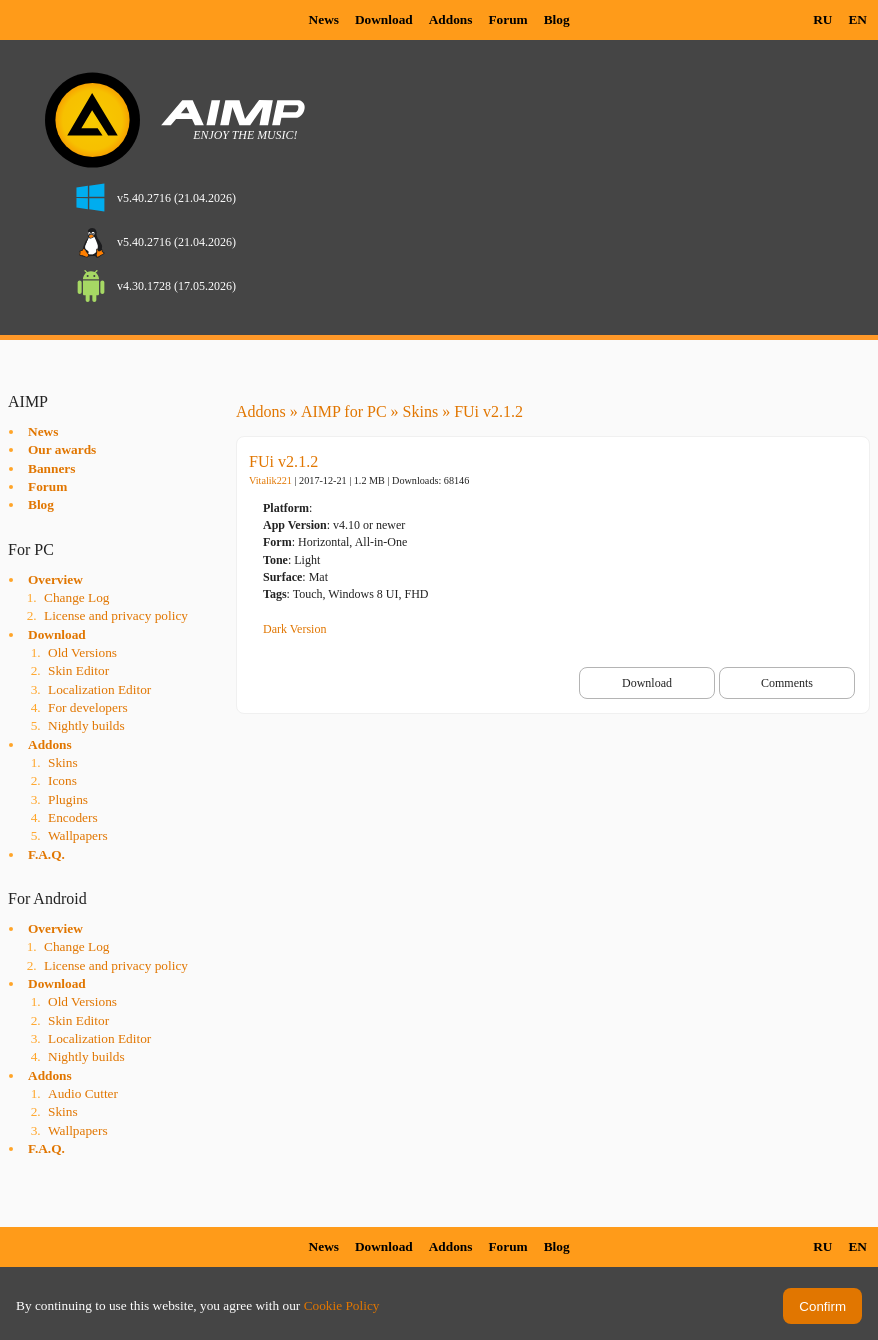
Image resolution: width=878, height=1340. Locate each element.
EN (857, 19)
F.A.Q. (46, 854)
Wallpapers (78, 835)
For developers (88, 707)
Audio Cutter (83, 1093)
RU (822, 19)
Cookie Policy (342, 1305)
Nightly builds (86, 725)
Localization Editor (99, 689)
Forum (507, 19)
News (324, 19)
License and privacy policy (116, 615)
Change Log (77, 597)
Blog (557, 19)
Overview (55, 579)
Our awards (62, 449)
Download (384, 19)
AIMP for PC (344, 411)
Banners (51, 468)
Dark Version (294, 629)
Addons (451, 19)
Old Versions (82, 652)
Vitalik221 (270, 480)
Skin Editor (78, 670)
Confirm (822, 1306)
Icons (62, 780)
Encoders (73, 817)
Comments (787, 683)
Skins (63, 762)
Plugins (68, 799)
